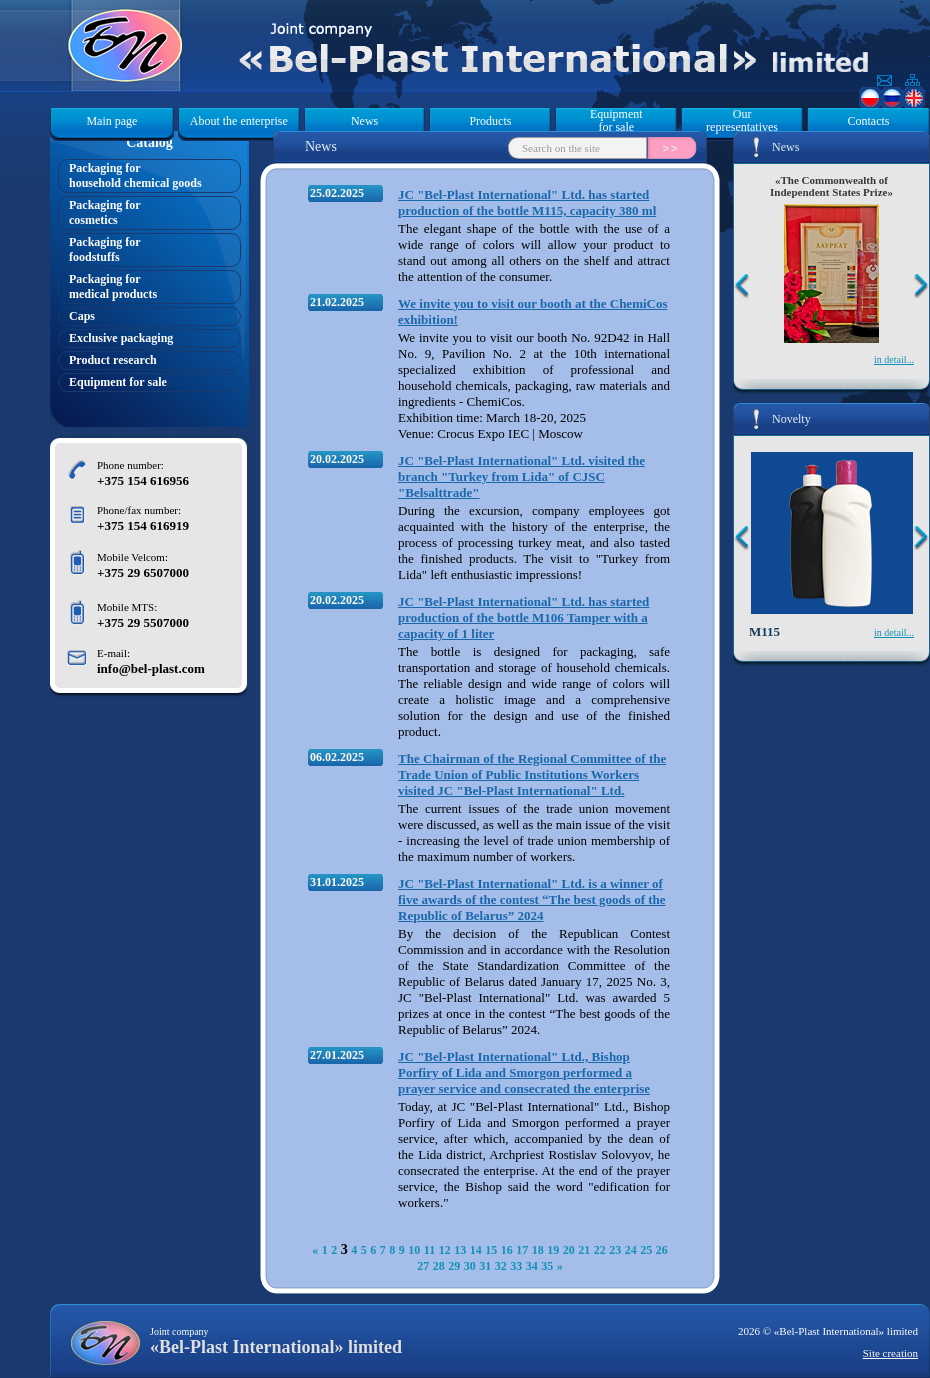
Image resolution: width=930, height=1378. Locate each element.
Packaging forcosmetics (105, 212)
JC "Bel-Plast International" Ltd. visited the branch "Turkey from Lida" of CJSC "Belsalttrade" (521, 476)
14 (476, 1250)
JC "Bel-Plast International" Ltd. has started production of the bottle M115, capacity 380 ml (527, 202)
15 (491, 1250)
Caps (82, 316)
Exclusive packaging (121, 338)
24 (631, 1250)
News (364, 121)
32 (501, 1266)
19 (553, 1250)
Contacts (868, 121)
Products (490, 121)
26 (662, 1250)
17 (522, 1250)
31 (485, 1266)
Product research (113, 360)
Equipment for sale (616, 121)
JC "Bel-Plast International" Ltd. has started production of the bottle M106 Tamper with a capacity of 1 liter (523, 617)
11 (429, 1250)
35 (547, 1266)
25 (646, 1250)
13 (460, 1250)
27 (423, 1266)
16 (507, 1250)
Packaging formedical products (113, 286)
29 (454, 1266)
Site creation (890, 1353)
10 (414, 1250)
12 (445, 1250)
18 (538, 1250)
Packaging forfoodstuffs (105, 249)
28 (439, 1266)
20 (569, 1250)
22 (600, 1250)
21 (584, 1250)
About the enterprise (239, 121)
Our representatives (742, 121)
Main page (111, 121)
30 (470, 1266)
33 (516, 1266)
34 (532, 1266)
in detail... (894, 359)
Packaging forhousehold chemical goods (135, 175)
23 (615, 1250)
